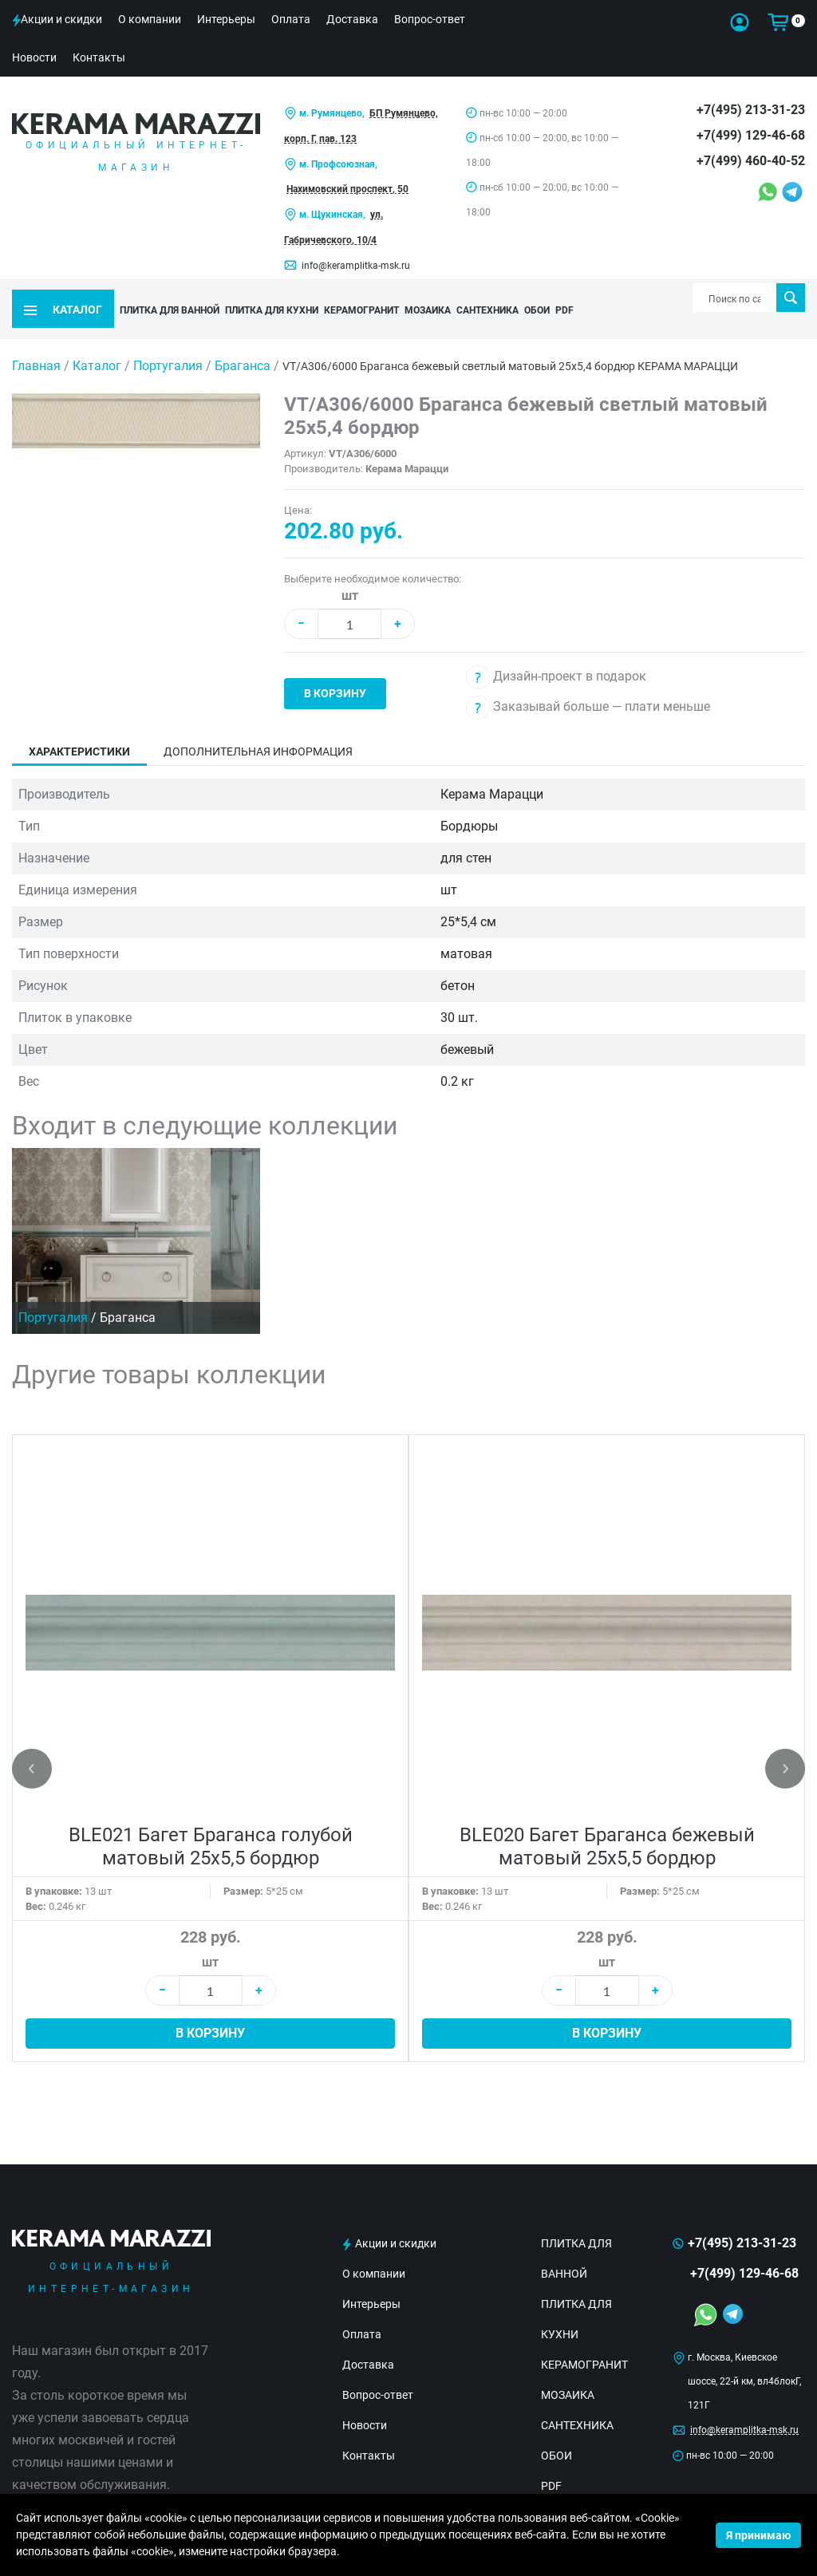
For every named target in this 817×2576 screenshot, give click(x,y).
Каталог (97, 343)
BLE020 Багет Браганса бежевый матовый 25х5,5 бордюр (607, 1824)
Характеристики (79, 729)
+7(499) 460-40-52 (751, 160)
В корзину (335, 671)
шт (349, 573)
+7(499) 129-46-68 (751, 135)
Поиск (790, 297)
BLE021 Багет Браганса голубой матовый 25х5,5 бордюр (211, 1824)
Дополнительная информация (258, 729)
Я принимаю (758, 2535)
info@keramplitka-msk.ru (356, 265)
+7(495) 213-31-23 (751, 109)
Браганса (244, 343)
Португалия (169, 343)
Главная (36, 343)
